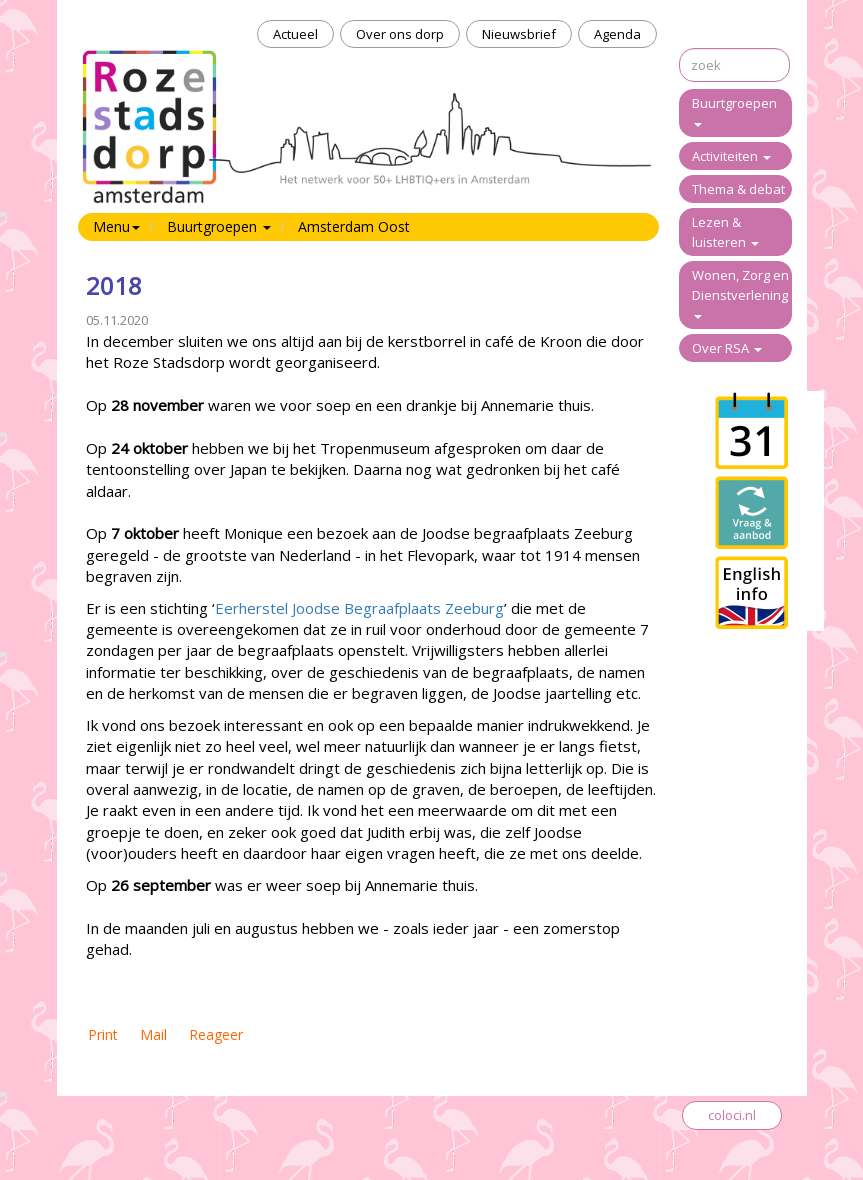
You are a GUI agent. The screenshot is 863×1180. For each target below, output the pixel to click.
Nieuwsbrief (519, 34)
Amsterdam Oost (354, 226)
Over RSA (727, 348)
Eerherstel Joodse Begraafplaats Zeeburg (359, 608)
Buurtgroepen (734, 110)
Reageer (216, 1034)
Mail (153, 1034)
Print (103, 1034)
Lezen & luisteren (725, 232)
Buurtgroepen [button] (219, 226)
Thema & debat (738, 189)
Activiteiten (731, 156)
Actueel (295, 34)
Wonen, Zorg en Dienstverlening (740, 292)
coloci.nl (732, 1115)
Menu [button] (116, 226)
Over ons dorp (400, 34)
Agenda (617, 34)
